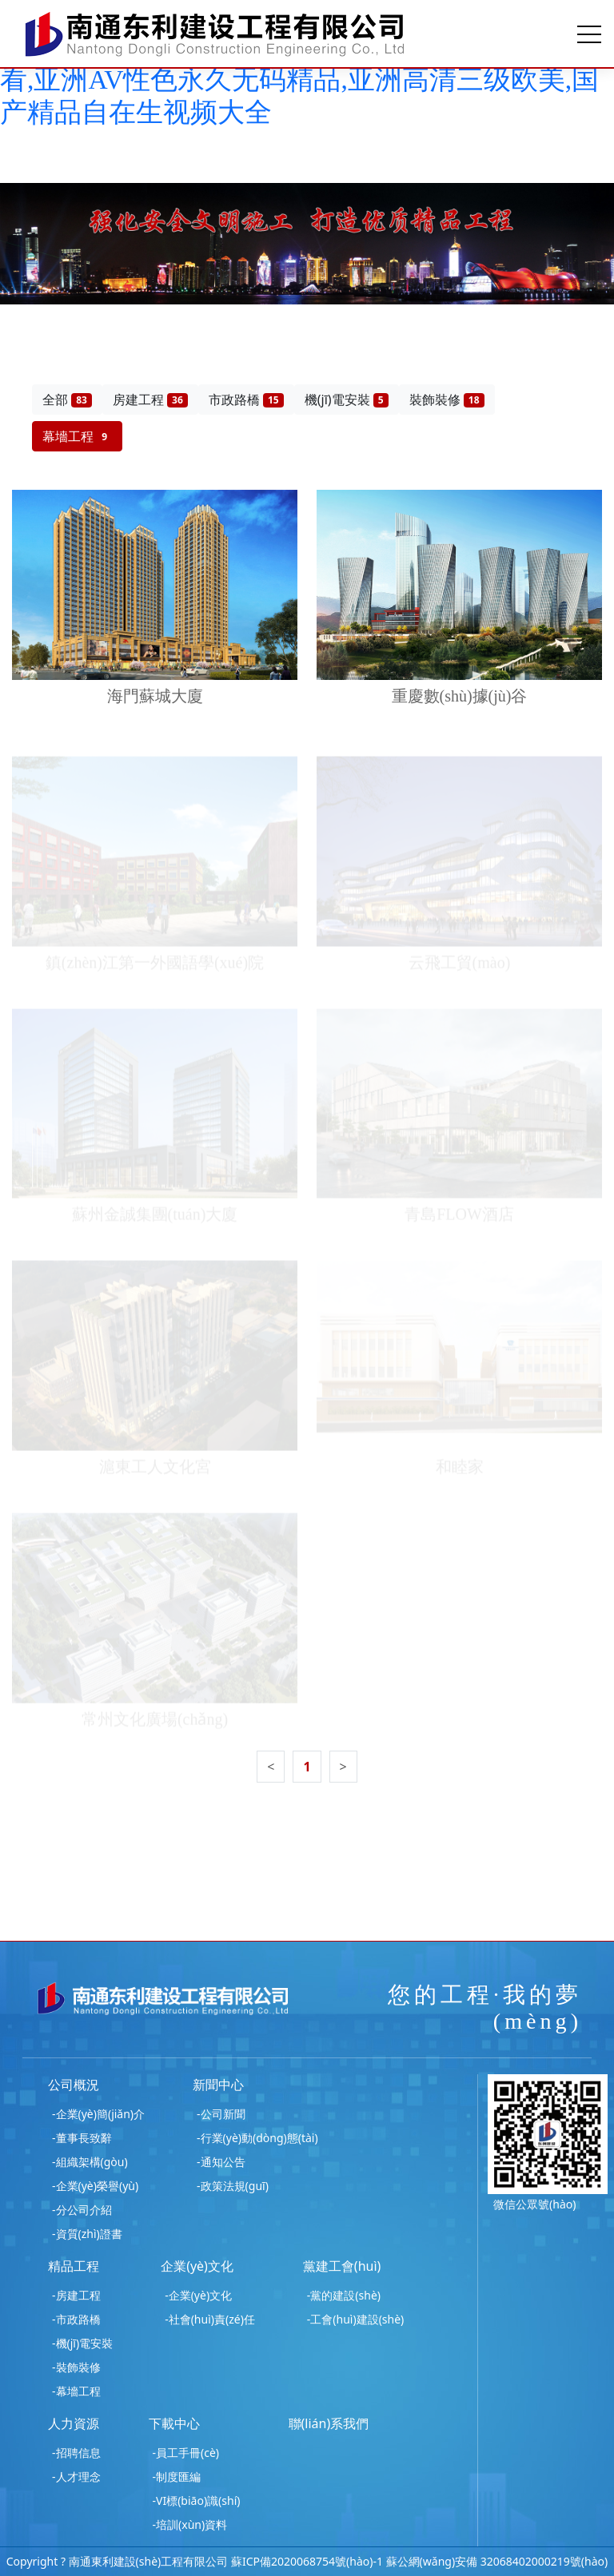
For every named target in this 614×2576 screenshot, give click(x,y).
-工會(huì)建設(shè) (355, 2319)
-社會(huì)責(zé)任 (210, 2319)
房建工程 (150, 399)
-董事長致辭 (82, 2137)
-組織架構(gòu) (90, 2161)
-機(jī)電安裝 (82, 2343)
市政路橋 (246, 399)
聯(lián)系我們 (329, 2423)
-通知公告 (221, 2161)
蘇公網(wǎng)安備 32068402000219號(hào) (497, 2561)
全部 (67, 399)
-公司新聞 (221, 2113)
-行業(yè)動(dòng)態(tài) (257, 2137)
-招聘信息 (76, 2452)
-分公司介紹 (82, 2209)
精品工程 (73, 2266)
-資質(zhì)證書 (87, 2233)
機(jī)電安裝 (347, 399)
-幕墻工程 (76, 2391)
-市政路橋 (76, 2319)
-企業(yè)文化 (198, 2295)
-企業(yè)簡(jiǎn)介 (98, 2113)
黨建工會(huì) (342, 2266)
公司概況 (73, 2084)
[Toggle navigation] (589, 34)
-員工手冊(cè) (186, 2452)
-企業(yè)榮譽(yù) (95, 2185)
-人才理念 (76, 2476)
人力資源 (73, 2423)
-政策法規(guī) (233, 2185)
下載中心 (174, 2423)
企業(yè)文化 (197, 2266)
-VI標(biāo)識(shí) (197, 2500)
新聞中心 (218, 2084)
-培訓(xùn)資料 (190, 2524)
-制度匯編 (177, 2476)
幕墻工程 (77, 436)
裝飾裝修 (446, 399)
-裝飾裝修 (76, 2367)
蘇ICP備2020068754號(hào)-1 (307, 2561)
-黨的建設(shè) (344, 2295)
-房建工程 (76, 2295)
